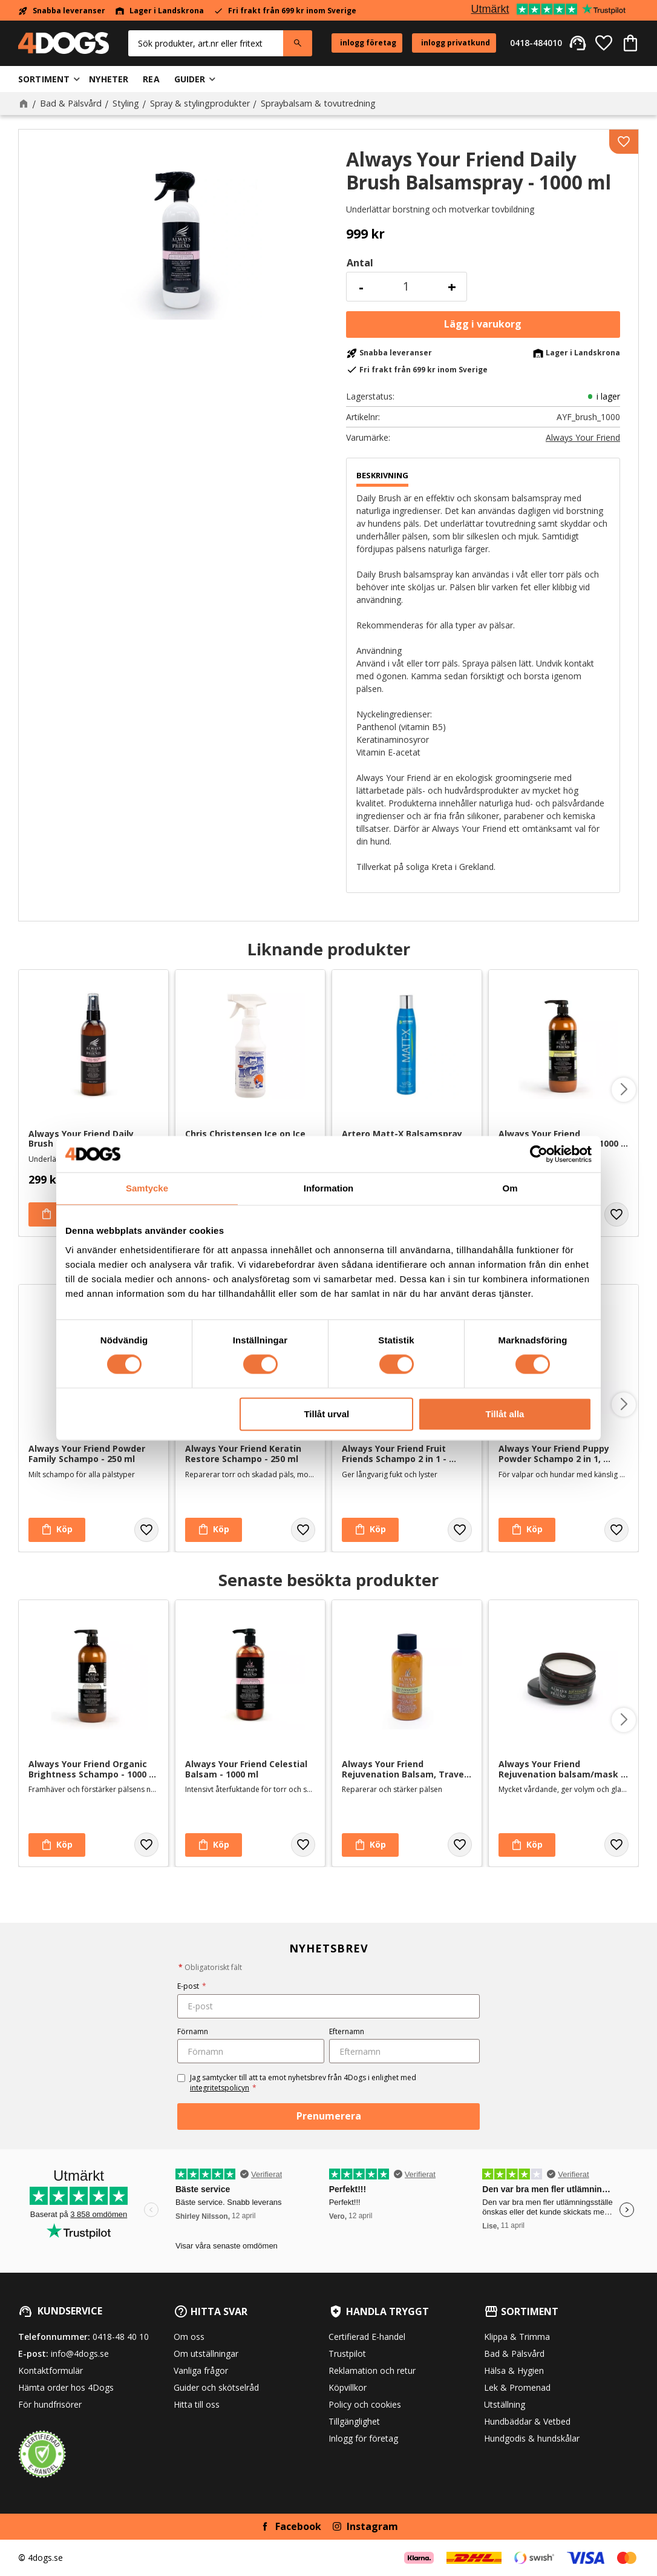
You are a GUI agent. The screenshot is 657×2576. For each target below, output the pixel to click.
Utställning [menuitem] (504, 2404)
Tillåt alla (504, 1414)
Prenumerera (328, 2116)
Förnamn (192, 2031)
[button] (603, 43)
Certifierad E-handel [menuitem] (366, 2336)
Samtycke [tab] (147, 1188)
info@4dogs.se (80, 2353)
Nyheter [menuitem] (108, 79)
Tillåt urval (326, 1414)
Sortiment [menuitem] (44, 79)
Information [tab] (329, 1188)
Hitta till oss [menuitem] (197, 2404)
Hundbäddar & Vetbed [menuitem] (527, 2421)
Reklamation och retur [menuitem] (372, 2370)
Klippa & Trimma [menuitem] (517, 2336)
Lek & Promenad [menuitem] (517, 2387)
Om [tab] (509, 1188)
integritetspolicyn (219, 2088)
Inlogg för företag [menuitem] (363, 2438)
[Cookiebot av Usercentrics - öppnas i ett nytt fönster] (539, 1154)
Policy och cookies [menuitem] (364, 2404)
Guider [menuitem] (190, 79)
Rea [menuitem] (151, 79)
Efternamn (346, 2031)
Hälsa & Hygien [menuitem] (514, 2370)
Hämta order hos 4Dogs (66, 2387)
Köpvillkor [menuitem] (347, 2387)
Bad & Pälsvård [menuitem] (514, 2353)
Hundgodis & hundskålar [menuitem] (532, 2438)
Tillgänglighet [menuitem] (354, 2421)
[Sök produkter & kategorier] (205, 43)
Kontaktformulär (50, 2370)
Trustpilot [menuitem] (347, 2353)
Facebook (298, 2526)
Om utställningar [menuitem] (206, 2353)
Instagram (372, 2526)
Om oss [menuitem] (189, 2336)
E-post (191, 1986)
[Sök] (297, 43)
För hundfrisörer (50, 2404)
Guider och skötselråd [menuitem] (216, 2387)
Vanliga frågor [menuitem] (201, 2370)
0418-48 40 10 (121, 2336)
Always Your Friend (583, 437)
